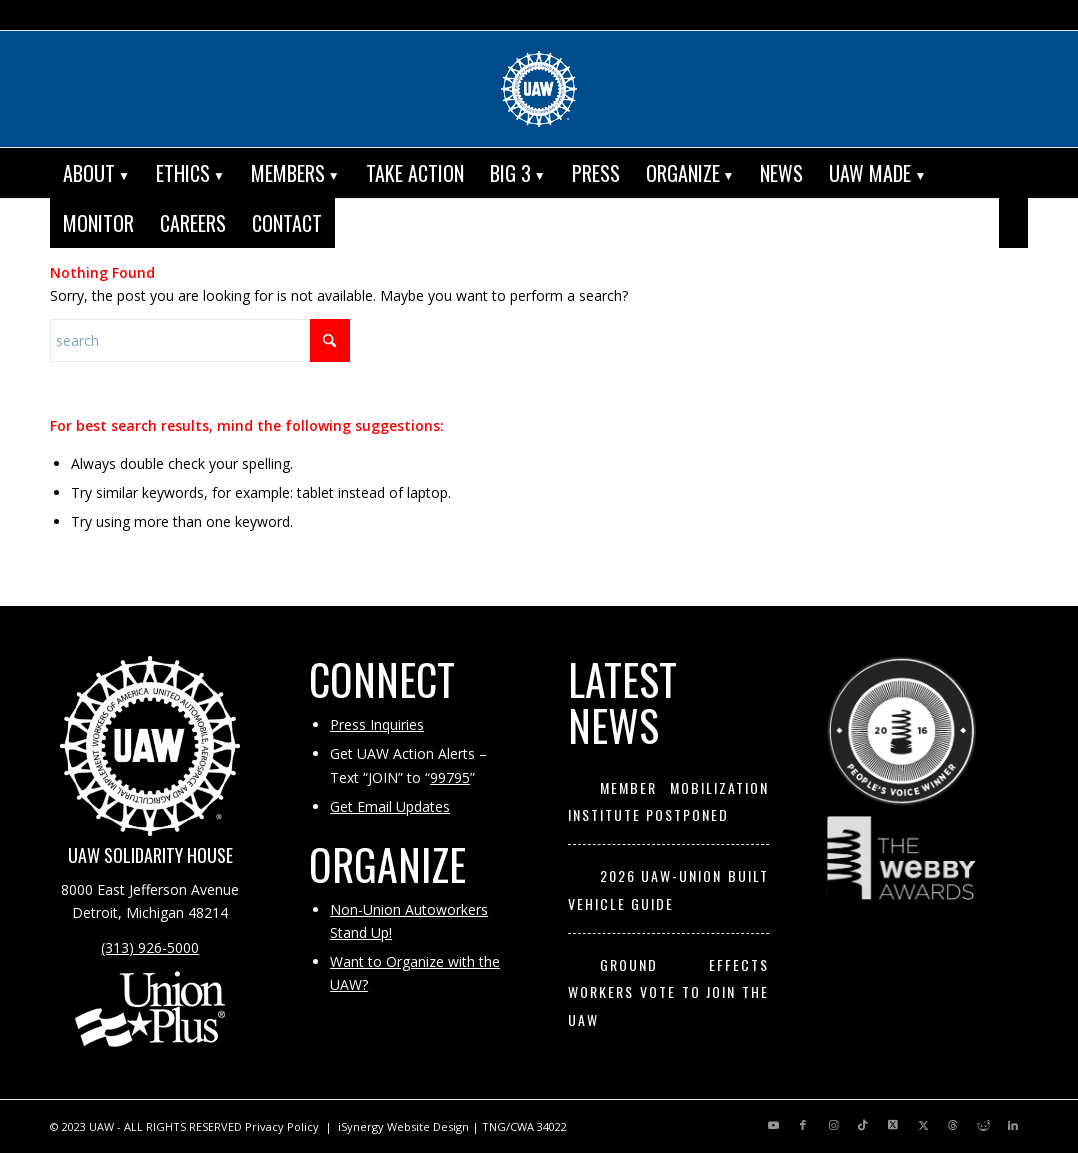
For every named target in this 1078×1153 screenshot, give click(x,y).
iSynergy (361, 1126)
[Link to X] (893, 1125)
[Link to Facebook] (803, 1125)
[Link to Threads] (953, 1125)
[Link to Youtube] (773, 1125)
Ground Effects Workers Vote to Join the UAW (668, 992)
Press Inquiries (377, 724)
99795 (450, 777)
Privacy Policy (282, 1126)
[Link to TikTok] (863, 1125)
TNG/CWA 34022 (524, 1126)
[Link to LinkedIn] (1013, 1125)
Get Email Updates (390, 806)
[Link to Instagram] (833, 1125)
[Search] (1013, 223)
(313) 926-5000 (150, 947)
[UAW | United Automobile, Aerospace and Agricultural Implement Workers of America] (539, 89)
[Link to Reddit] (983, 1125)
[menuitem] (96, 173)
